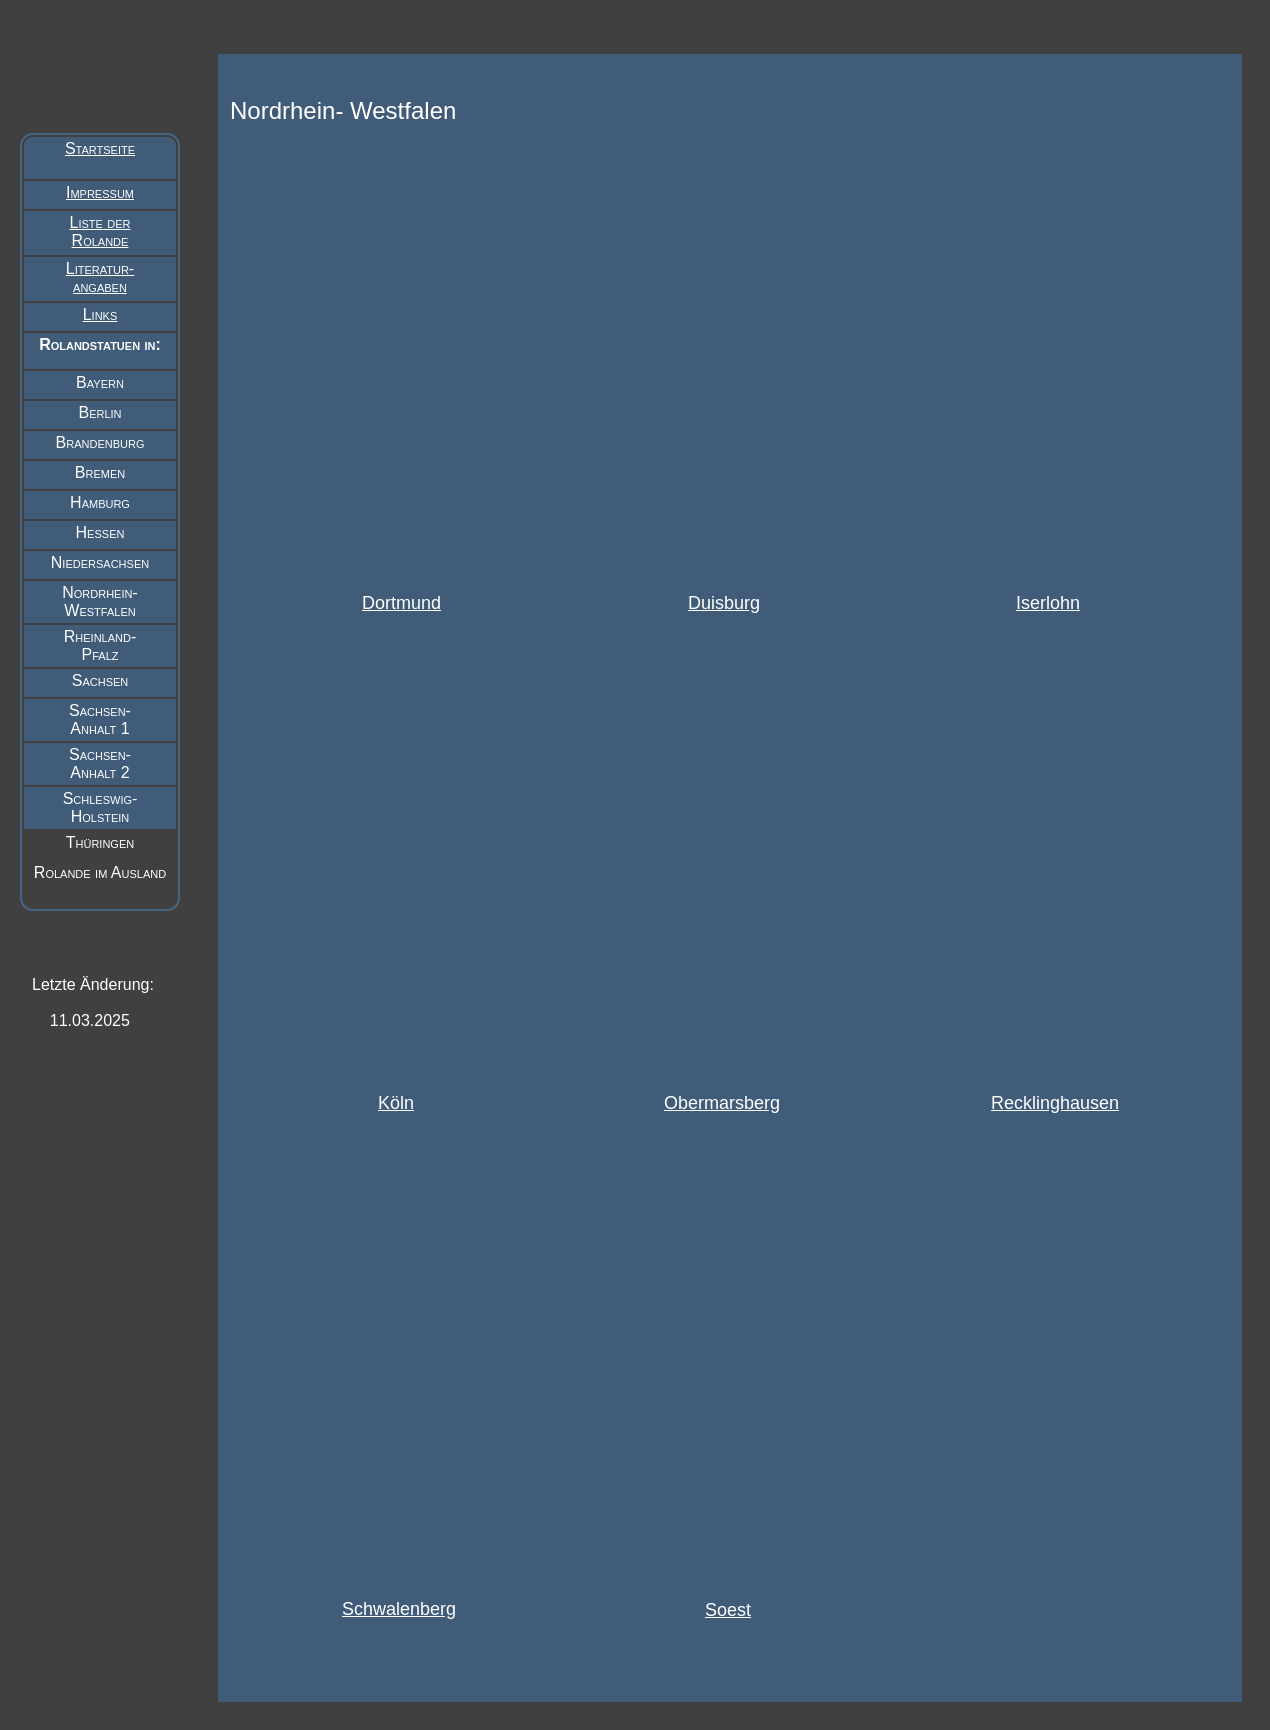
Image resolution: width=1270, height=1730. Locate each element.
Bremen (100, 472)
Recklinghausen (1055, 1103)
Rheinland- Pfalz (100, 645)
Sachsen (100, 680)
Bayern (100, 382)
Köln (396, 1103)
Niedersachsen (100, 562)
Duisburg (724, 603)
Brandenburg (100, 442)
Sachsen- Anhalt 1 (100, 719)
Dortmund (401, 603)
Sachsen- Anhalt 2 (100, 763)
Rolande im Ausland (100, 872)
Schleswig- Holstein (100, 807)
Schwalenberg (399, 1609)
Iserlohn (1048, 603)
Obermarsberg (722, 1103)
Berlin (99, 412)
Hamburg (100, 502)
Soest (728, 1610)
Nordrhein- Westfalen (100, 601)
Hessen (100, 532)
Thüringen (100, 842)
